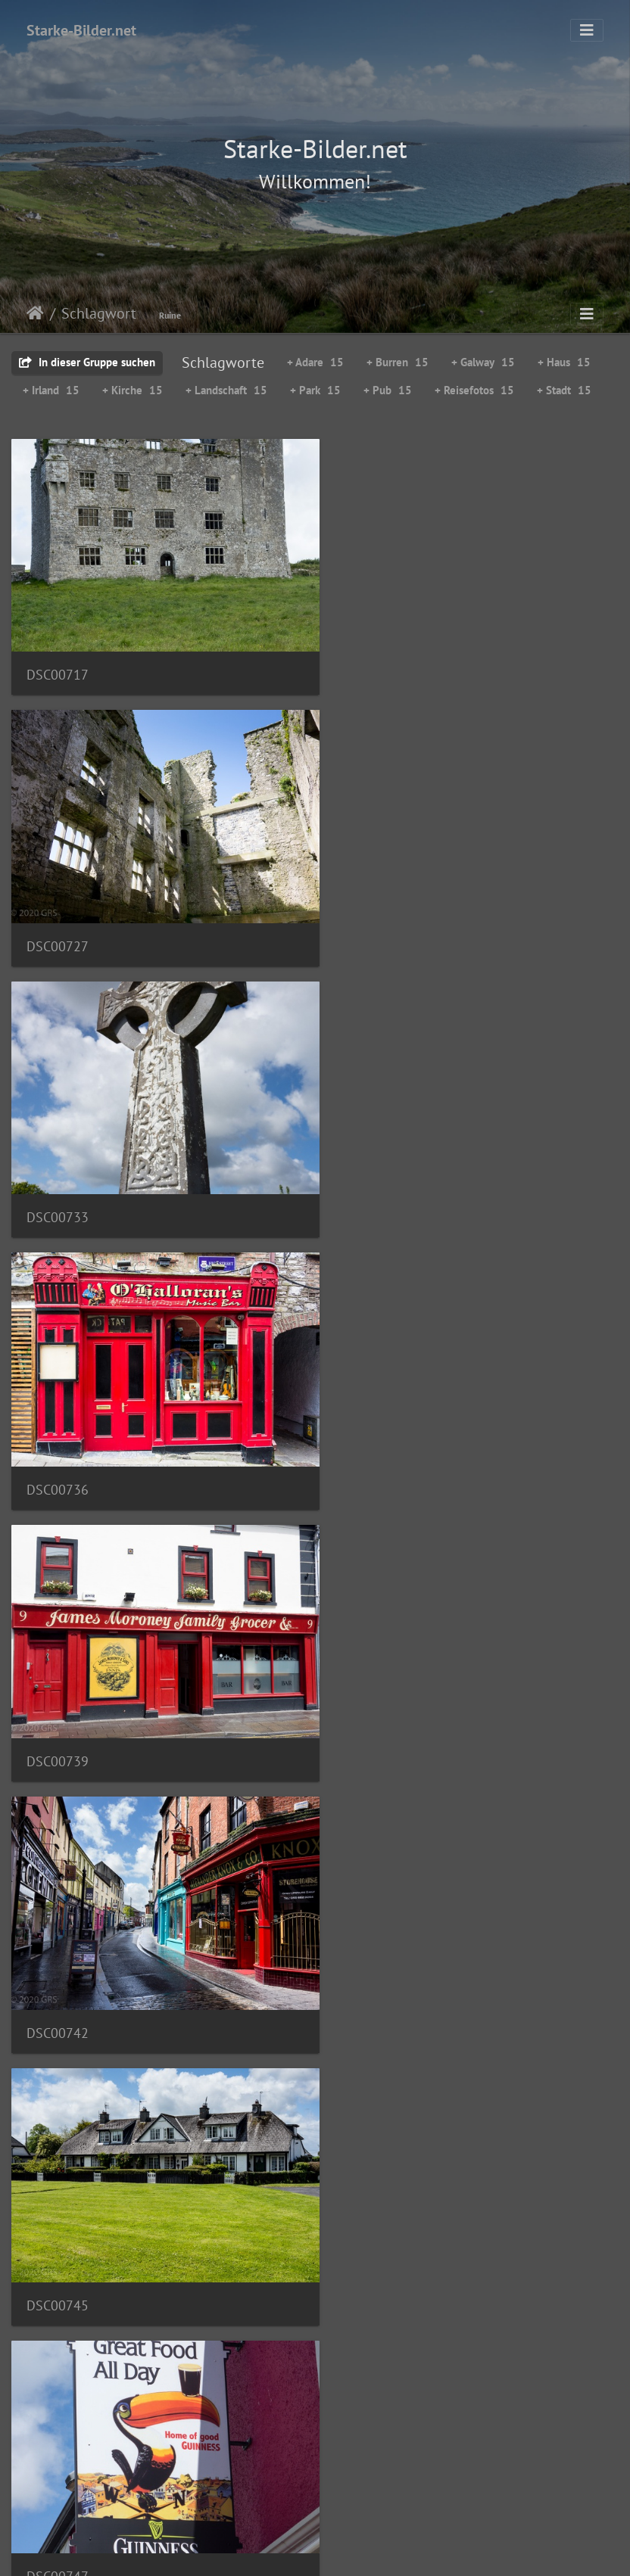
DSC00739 (58, 1186)
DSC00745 (58, 1447)
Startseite (35, 313)
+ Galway (483, 362)
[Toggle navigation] (586, 30)
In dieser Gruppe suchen (87, 362)
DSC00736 (373, 926)
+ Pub (387, 390)
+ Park (315, 390)
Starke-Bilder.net (81, 30)
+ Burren (397, 362)
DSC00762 (373, 1967)
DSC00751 (373, 1708)
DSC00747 (373, 1446)
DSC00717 (58, 663)
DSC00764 (58, 2228)
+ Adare (315, 362)
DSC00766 (58, 2490)
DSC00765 (373, 2230)
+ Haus (564, 362)
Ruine (170, 315)
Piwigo (346, 2550)
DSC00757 (58, 1969)
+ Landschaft (226, 390)
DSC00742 (373, 1186)
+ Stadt (564, 390)
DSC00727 (373, 665)
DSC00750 (58, 1708)
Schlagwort (98, 313)
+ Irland (51, 390)
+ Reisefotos (474, 390)
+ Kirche (132, 390)
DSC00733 (58, 924)
